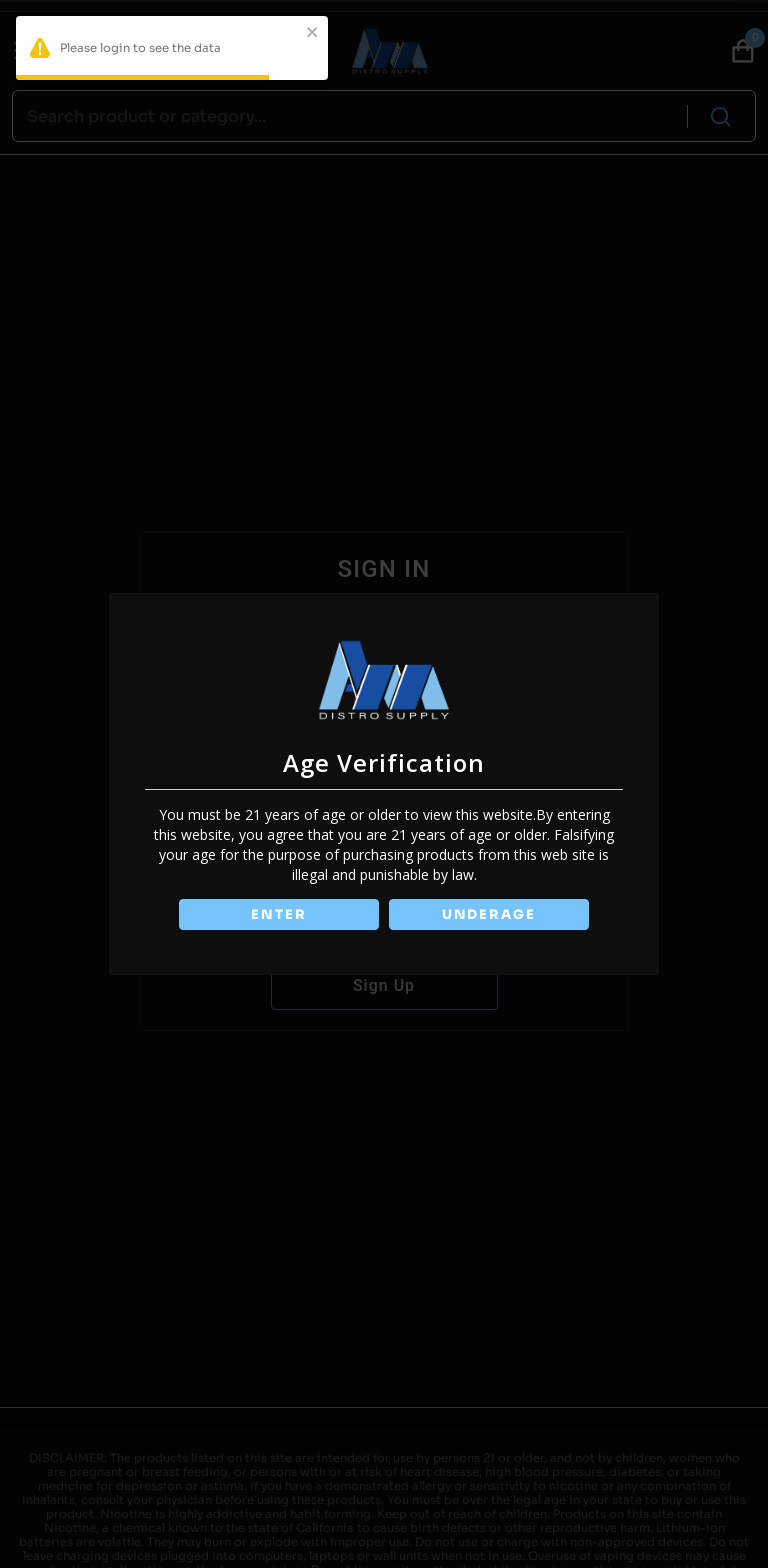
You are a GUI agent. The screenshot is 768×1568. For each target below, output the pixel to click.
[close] (313, 34)
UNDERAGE (490, 914)
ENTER (278, 914)
